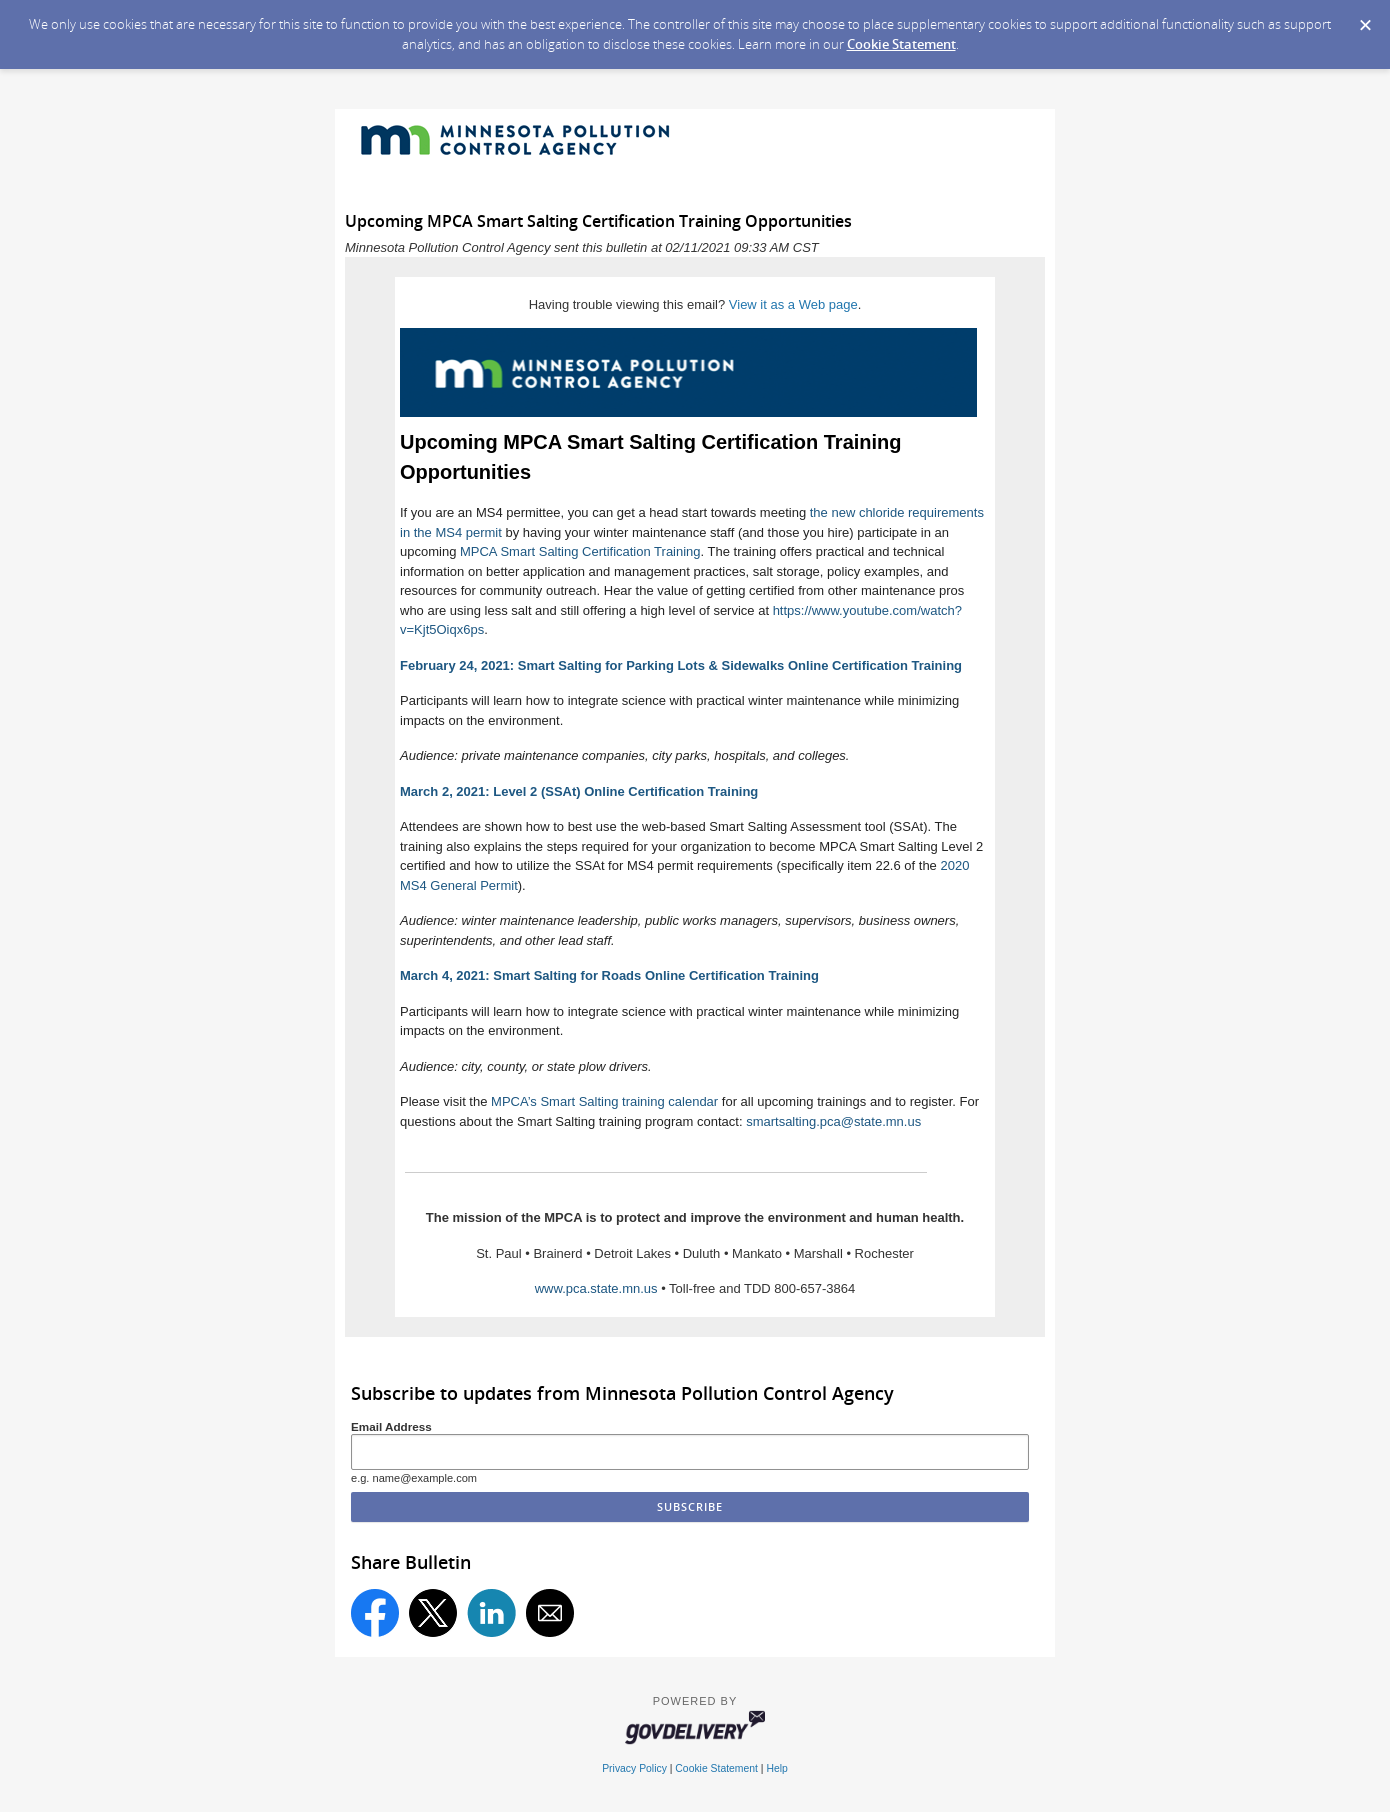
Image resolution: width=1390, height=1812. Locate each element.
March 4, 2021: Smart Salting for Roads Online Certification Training (609, 975)
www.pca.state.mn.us (596, 1288)
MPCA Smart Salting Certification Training (580, 551)
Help (776, 1768)
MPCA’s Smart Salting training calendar (604, 1101)
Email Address (391, 1426)
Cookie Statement (901, 44)
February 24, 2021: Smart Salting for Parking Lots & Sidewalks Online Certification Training (681, 665)
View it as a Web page (793, 304)
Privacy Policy (634, 1768)
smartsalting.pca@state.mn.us (833, 1121)
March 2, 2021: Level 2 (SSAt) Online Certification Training (579, 791)
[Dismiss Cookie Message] (1365, 19)
